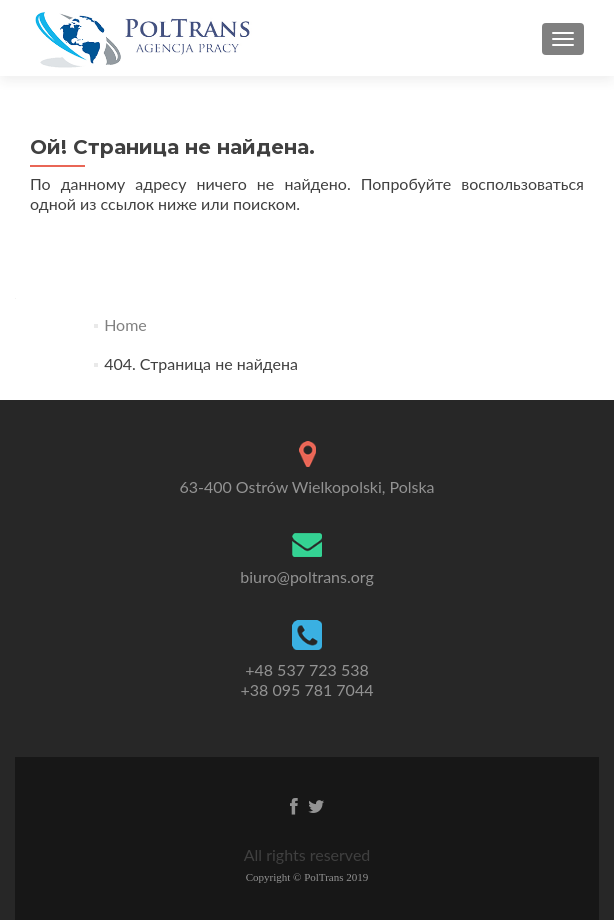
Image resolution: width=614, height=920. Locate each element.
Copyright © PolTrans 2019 (307, 877)
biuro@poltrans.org (307, 576)
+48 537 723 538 (307, 680)
